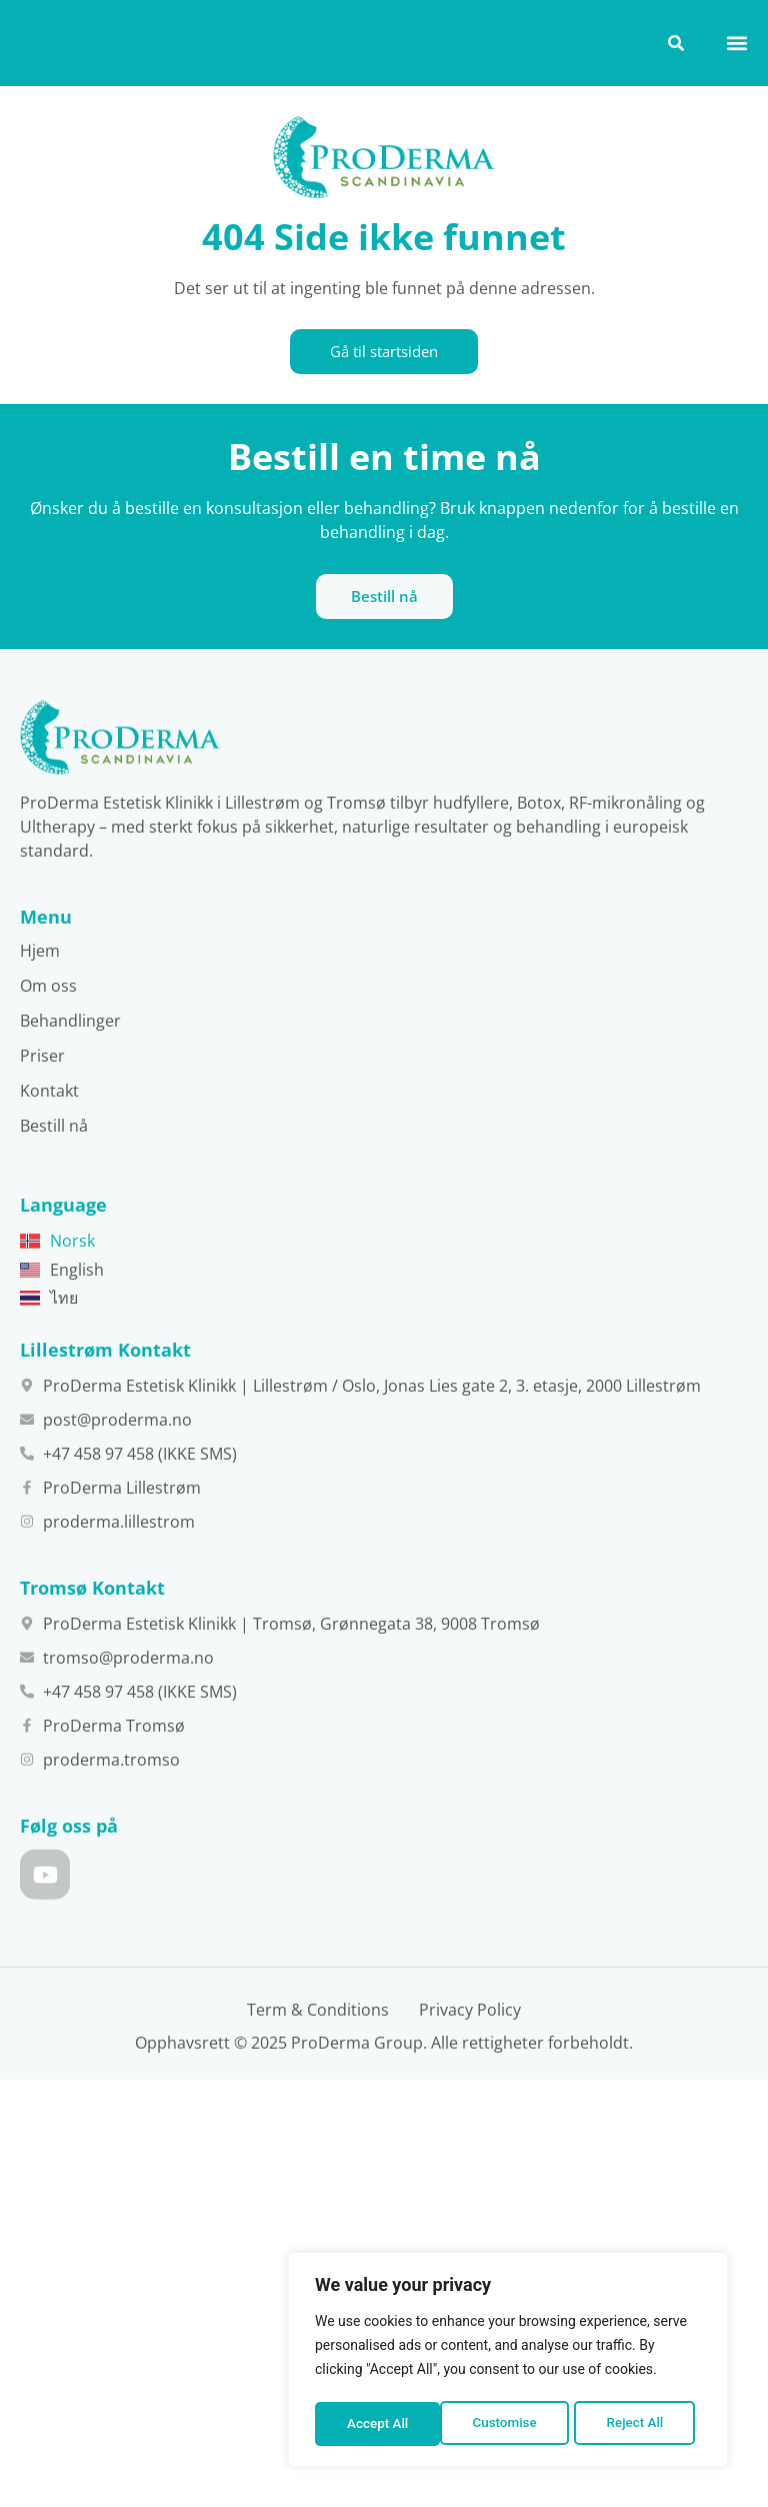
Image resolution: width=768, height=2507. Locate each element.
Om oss (48, 1056)
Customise (378, 2424)
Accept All (639, 2424)
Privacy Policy (470, 2081)
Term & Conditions (318, 2081)
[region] (508, 2362)
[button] (736, 42)
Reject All (509, 2424)
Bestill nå (54, 1196)
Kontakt (49, 1161)
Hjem (40, 1021)
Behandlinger (70, 1091)
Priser (42, 1126)
